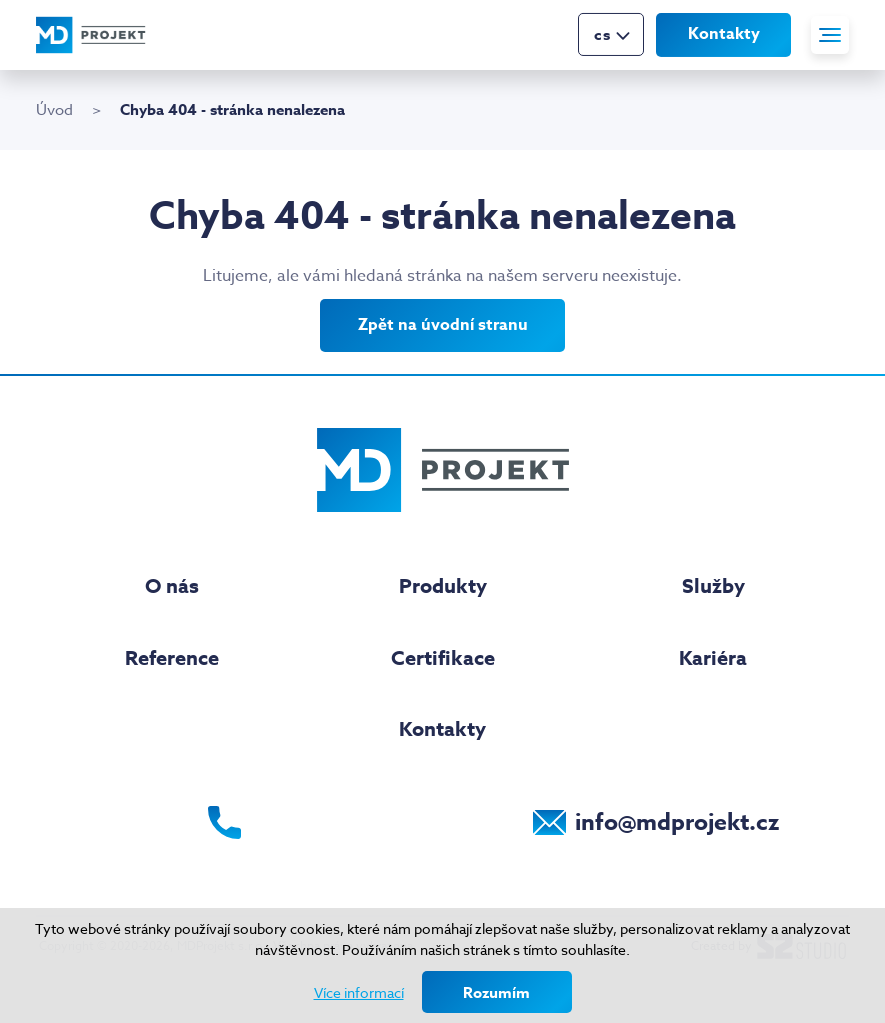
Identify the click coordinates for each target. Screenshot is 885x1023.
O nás (172, 585)
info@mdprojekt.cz (677, 822)
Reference (172, 657)
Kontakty (724, 33)
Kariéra (713, 657)
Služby (713, 585)
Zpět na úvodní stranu (443, 325)
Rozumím (496, 992)
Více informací (359, 992)
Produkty (443, 585)
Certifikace (443, 657)
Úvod (54, 110)
